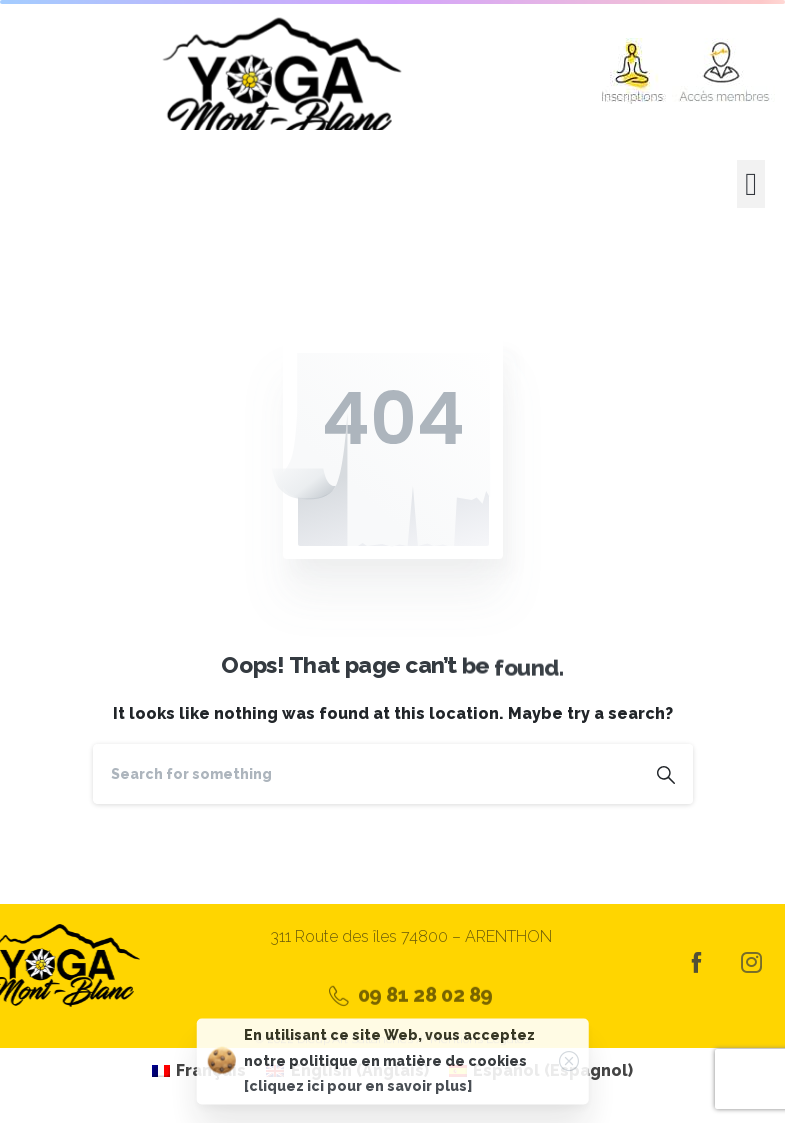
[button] (751, 184)
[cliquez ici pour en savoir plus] (358, 1091)
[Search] (366, 774)
